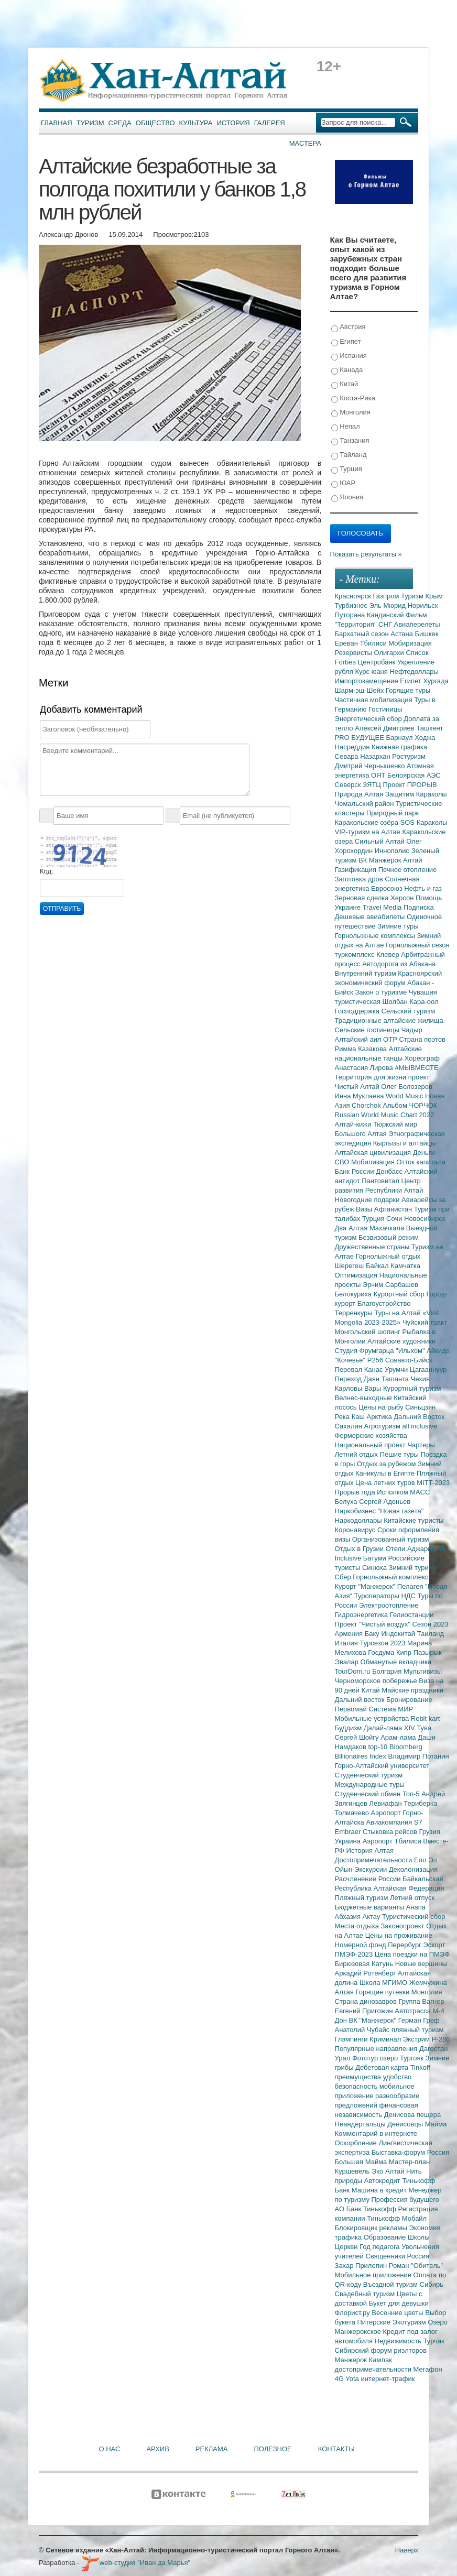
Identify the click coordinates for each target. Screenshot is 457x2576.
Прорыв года (356, 1492)
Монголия (351, 412)
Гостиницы (385, 709)
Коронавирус (356, 1530)
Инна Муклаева (360, 1096)
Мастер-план (409, 2162)
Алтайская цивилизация (374, 1152)
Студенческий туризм (369, 1775)
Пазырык (428, 1652)
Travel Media (383, 907)
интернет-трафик (388, 2379)
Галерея (269, 123)
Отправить (62, 908)
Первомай (352, 1709)
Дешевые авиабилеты (371, 917)
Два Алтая (352, 1228)
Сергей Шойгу (358, 1737)
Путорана (351, 615)
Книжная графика (399, 747)
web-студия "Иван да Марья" (135, 2563)
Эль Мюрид (388, 605)
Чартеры (420, 1445)
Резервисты (354, 653)
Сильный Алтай (381, 841)
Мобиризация (409, 643)
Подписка (419, 907)
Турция (346, 469)
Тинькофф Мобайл (397, 2218)
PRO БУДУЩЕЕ (360, 737)
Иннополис (393, 851)
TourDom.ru (354, 1671)
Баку (373, 1634)
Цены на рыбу (381, 1407)
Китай (344, 384)
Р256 (376, 1360)
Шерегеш (350, 1266)
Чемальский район (365, 803)
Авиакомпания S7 (394, 1822)
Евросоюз (387, 888)
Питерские (374, 2322)
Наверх (406, 2550)
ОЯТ (379, 775)
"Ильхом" (411, 1351)
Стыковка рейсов (391, 1832)
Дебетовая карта (382, 2067)
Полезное (272, 2449)
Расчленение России (369, 1879)
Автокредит (383, 2181)
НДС (409, 1596)
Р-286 (441, 2039)
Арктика (380, 1417)
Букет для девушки (399, 2303)
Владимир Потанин (418, 1756)
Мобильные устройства (373, 1718)
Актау (373, 1916)
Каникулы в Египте (386, 1473)
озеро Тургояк (403, 2058)
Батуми (375, 1558)
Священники (386, 2256)
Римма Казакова (362, 1049)
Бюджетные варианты (370, 1907)
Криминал (386, 2039)
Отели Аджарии (412, 1549)
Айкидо (438, 1351)
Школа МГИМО (384, 1982)
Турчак (433, 2341)
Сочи (395, 1218)
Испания (349, 356)
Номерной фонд (361, 1945)
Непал (345, 426)
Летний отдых (357, 1454)
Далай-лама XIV (390, 1728)
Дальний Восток (419, 1417)
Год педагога (380, 2247)
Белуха (347, 1501)
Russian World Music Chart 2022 (384, 1115)
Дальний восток (361, 1700)
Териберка (420, 1803)
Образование (386, 2237)
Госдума (382, 1652)
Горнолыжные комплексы (376, 936)
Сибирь (431, 2284)
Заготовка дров (360, 879)
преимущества (359, 2077)
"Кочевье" (351, 1360)
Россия (418, 2256)
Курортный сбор (400, 1294)
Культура (196, 123)
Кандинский (386, 615)
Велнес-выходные (364, 1398)
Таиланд (430, 1634)
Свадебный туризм (366, 2294)
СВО (343, 1162)
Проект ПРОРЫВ (410, 785)
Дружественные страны (373, 1247)
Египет (346, 341)
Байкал (378, 1266)
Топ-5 (411, 1794)
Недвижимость (399, 2341)
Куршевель (353, 2171)
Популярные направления (377, 2049)
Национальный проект (371, 1445)
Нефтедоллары (413, 671)
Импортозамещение (367, 681)
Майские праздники (412, 1690)
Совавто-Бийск (408, 1360)
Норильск (423, 605)
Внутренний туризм (366, 973)
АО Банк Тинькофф (366, 2209)
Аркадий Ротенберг (366, 1973)
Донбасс (390, 1171)
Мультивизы (423, 1671)
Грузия (429, 1832)
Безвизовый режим (388, 1237)
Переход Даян (358, 1379)
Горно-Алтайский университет (382, 1766)
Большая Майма (362, 2162)
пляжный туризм (417, 2030)
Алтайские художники (401, 1341)
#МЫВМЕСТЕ (416, 1068)
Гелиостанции (412, 1615)
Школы (419, 2237)
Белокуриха (354, 1294)
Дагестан (433, 2049)
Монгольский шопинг (368, 1332)
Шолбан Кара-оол (411, 1002)
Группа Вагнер (421, 2001)
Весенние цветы (398, 2313)
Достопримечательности (374, 1860)
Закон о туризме (381, 992)
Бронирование (409, 1700)
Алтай (412, 860)
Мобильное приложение (374, 2275)
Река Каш (351, 1417)
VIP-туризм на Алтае (368, 832)
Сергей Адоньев (384, 1501)
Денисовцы (406, 2124)
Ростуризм (409, 756)
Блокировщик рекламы (372, 2228)
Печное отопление (407, 870)
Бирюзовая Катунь (365, 1964)
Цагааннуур (428, 1369)
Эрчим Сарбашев (390, 1285)
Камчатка (405, 1266)
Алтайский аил (359, 1039)
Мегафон (428, 2369)
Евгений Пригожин (365, 2011)
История (233, 123)
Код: (46, 871)
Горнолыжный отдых (388, 1256)
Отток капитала (420, 1162)
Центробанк (377, 662)
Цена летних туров (386, 1483)
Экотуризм (410, 2322)
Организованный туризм (390, 1539)
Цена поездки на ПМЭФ (412, 1954)
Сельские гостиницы (368, 1030)
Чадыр (411, 1030)
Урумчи (397, 1369)
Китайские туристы (413, 1520)
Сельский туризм (409, 1011)
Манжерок (352, 2360)
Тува (424, 1728)
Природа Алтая (360, 794)
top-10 (378, 1747)
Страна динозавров (367, 2001)
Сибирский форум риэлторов (381, 2350)
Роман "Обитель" (416, 2265)
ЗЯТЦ (373, 785)
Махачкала (387, 1228)
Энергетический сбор (369, 719)
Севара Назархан (364, 756)
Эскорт (434, 1945)
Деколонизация (413, 1869)
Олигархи (390, 653)
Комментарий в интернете (376, 2133)
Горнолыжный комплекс (390, 1577)
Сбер (344, 1577)
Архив (157, 2449)
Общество (155, 123)
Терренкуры (355, 1313)
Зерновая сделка (363, 898)
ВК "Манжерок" (373, 2020)
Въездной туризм (391, 2284)
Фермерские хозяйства (371, 1435)
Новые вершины (421, 1964)
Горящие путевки (383, 1992)
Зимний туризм (413, 1567)
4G (340, 2379)
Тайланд (349, 455)
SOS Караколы (424, 822)
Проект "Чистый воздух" (373, 1624)
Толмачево (353, 1813)
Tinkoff (420, 2067)
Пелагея (411, 1586)
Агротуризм (383, 1426)
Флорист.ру (353, 2313)
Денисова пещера (412, 2115)
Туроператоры (377, 1596)
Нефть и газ (423, 888)
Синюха (375, 1567)
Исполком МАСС (403, 1492)
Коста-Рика (353, 398)
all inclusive (419, 1426)
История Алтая (370, 1850)
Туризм (90, 123)
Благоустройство (384, 1303)
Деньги (424, 1152)
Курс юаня (372, 671)
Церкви (347, 2247)
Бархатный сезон (363, 634)
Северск (349, 785)
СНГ (386, 624)
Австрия (348, 327)
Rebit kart (425, 1718)
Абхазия (349, 1916)
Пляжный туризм (362, 1898)
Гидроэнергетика (362, 1615)
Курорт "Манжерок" (366, 1586)
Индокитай (399, 1634)
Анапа (416, 1907)
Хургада (435, 681)
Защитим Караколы (416, 794)
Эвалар (348, 1662)
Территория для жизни (371, 1077)
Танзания (350, 440)
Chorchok (367, 1105)
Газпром (387, 596)
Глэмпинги (352, 2039)
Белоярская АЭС (414, 775)
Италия (347, 1643)
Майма (436, 2124)
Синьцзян (420, 1407)
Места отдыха (358, 1926)
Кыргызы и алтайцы (404, 1143)
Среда (120, 123)
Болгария (388, 1671)
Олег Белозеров (406, 1086)
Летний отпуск (412, 1898)
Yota (353, 2379)
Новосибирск (424, 1218)
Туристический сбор (413, 1916)
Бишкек (427, 634)
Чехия (420, 1379)
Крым (434, 596)
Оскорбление (357, 2143)
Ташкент (429, 728)
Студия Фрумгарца (365, 1351)
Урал (343, 2058)
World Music (405, 1096)
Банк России (355, 1171)
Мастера (305, 143)
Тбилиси (374, 643)
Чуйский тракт (424, 1322)
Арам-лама (399, 1737)
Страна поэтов (422, 1039)
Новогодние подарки (368, 1200)
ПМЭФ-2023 (355, 1954)
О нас (110, 2449)
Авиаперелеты (417, 624)
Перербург (405, 1945)
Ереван (347, 643)
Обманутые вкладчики (396, 1662)
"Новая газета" (401, 1511)
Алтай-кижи (354, 1124)
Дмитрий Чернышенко (371, 766)
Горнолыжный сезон (417, 945)
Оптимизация (357, 1275)
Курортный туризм (412, 1388)
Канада (347, 370)
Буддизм (349, 1728)
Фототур (366, 2058)
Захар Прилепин (362, 2265)
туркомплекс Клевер (368, 954)
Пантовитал (381, 1181)
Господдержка (358, 1011)
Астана (402, 634)
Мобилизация (373, 1162)
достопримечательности (374, 2369)
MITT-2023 (433, 1483)
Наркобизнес (356, 1511)
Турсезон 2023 (383, 1643)
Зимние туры (397, 926)
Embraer (349, 1832)
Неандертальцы (361, 2124)
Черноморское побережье (377, 1681)
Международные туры (370, 1784)
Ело (421, 1860)
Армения (350, 1634)
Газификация (356, 870)
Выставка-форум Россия (411, 2152)
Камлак (380, 2360)
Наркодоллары (359, 1520)
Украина (349, 1841)
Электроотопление (388, 1605)
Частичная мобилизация (375, 700)
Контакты (336, 2449)
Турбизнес (352, 605)
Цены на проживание (398, 1935)
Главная (56, 123)
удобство (397, 2077)
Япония (347, 497)
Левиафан (386, 1803)
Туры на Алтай (398, 1313)
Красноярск (354, 596)
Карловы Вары (359, 1388)
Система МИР (390, 1709)
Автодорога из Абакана (399, 964)
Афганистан (394, 1209)
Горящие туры (408, 690)
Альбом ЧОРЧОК (410, 1105)
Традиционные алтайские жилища (389, 1020)
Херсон (403, 898)
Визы (365, 1209)
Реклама (211, 2449)
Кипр (405, 1652)
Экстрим (417, 2039)
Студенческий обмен (368, 1794)
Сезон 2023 (430, 1624)
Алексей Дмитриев (385, 728)
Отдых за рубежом (387, 1464)
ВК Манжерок (380, 860)
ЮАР (343, 483)
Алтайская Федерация (409, 1888)
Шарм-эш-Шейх (360, 690)
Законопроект (403, 1926)
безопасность (357, 2086)
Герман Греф (419, 2020)
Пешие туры (400, 1454)
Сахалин (349, 1426)
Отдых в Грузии (360, 1549)
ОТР (391, 1039)
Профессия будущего (405, 2199)
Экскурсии (371, 1869)
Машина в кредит (380, 2190)
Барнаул (400, 737)
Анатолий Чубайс (363, 2030)
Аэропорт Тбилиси (393, 1841)
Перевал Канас (360, 1369)
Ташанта (396, 1379)
